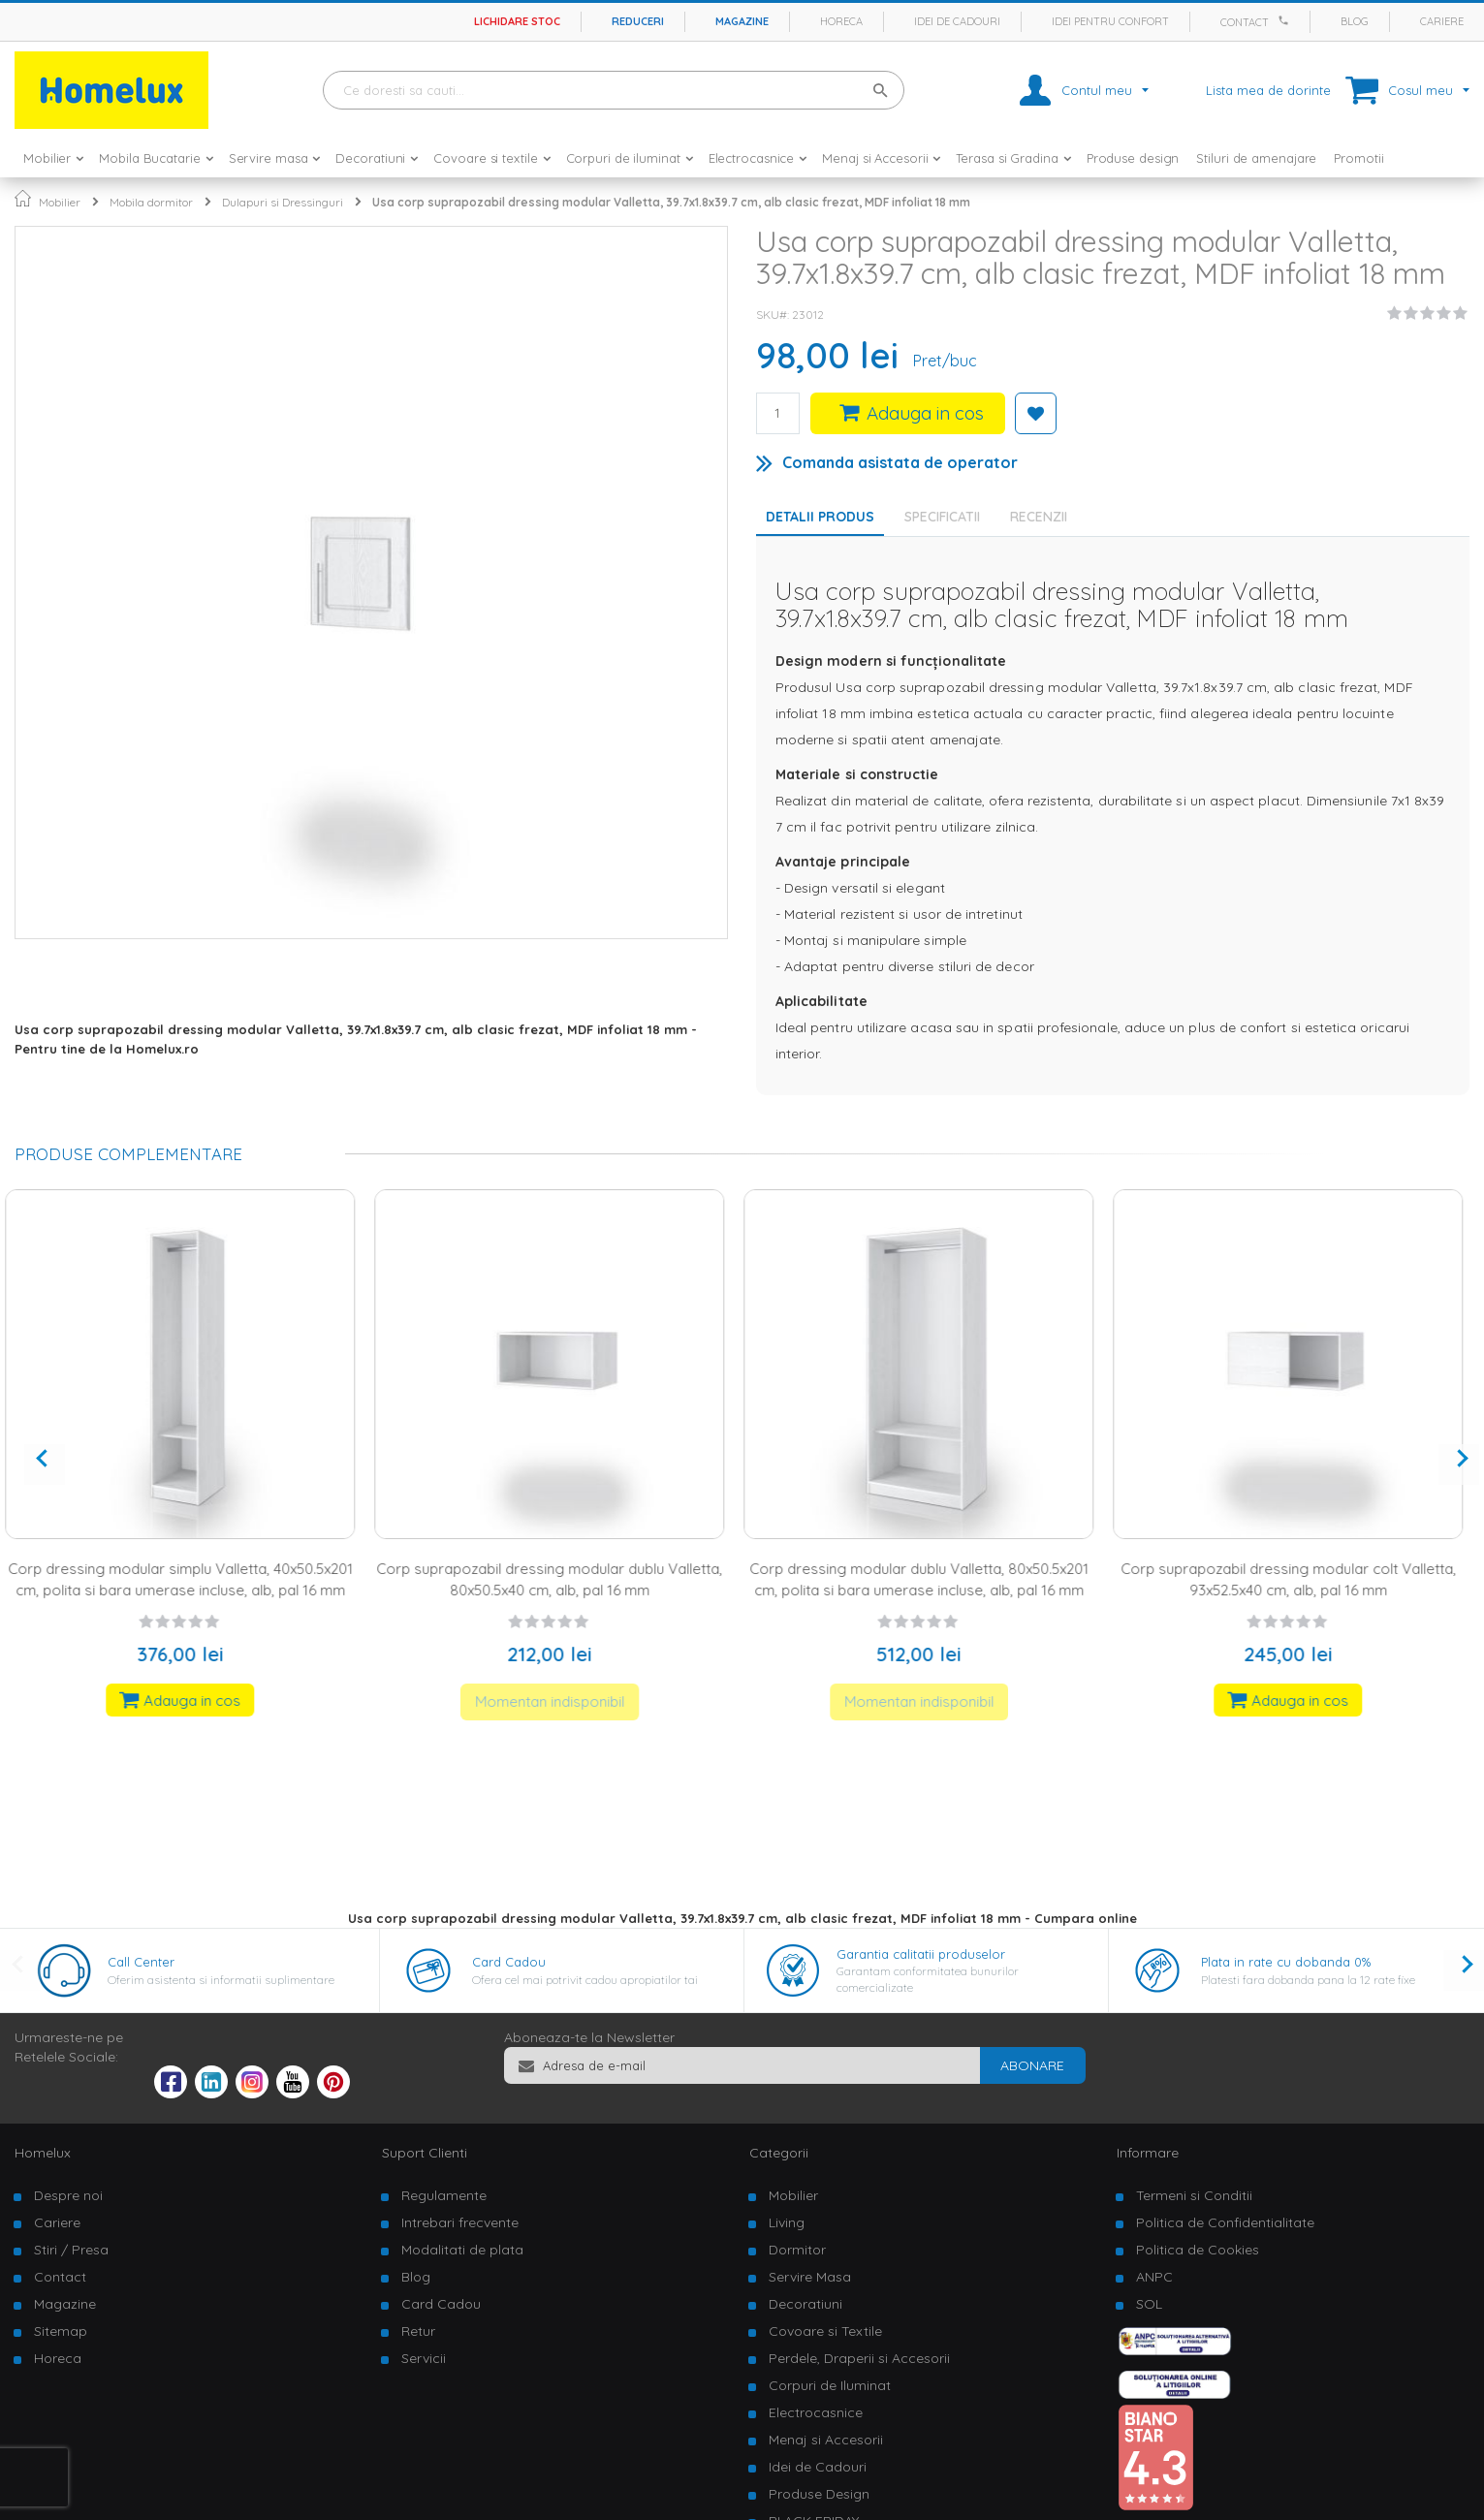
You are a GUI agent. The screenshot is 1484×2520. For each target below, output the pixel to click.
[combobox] (613, 90)
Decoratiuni (805, 2304)
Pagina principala (23, 198)
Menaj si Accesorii (826, 2439)
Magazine (742, 21)
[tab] (947, 516)
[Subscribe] (1032, 2065)
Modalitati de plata (462, 2249)
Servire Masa (810, 2276)
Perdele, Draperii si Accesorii (859, 2358)
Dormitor (797, 2249)
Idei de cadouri (957, 21)
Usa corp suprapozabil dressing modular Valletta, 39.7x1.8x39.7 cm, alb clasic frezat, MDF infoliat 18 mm (671, 202)
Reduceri (638, 21)
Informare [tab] (1148, 2152)
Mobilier (59, 202)
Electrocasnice (816, 2412)
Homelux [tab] (43, 2152)
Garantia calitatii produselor (921, 1954)
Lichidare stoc (517, 21)
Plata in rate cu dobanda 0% (1286, 1961)
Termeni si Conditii (1194, 2195)
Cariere (1442, 21)
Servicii (423, 2358)
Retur (418, 2331)
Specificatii (942, 516)
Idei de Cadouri (818, 2466)
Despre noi (68, 2195)
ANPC (1154, 2276)
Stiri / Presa (71, 2249)
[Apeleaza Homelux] (1286, 20)
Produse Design (819, 2494)
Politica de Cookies (1197, 2249)
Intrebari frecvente (460, 2222)
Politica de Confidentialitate (1225, 2222)
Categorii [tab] (778, 2152)
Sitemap (60, 2331)
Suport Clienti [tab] (424, 2152)
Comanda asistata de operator (900, 462)
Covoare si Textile (825, 2331)
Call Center (141, 1961)
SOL (1149, 2304)
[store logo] (111, 90)
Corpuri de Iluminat (830, 2385)
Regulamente (444, 2195)
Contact (1244, 22)
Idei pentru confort (1110, 21)
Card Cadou (509, 1961)
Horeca (841, 21)
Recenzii (1038, 516)
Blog (1355, 21)
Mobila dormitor (151, 202)
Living (787, 2222)
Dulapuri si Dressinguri (282, 202)
